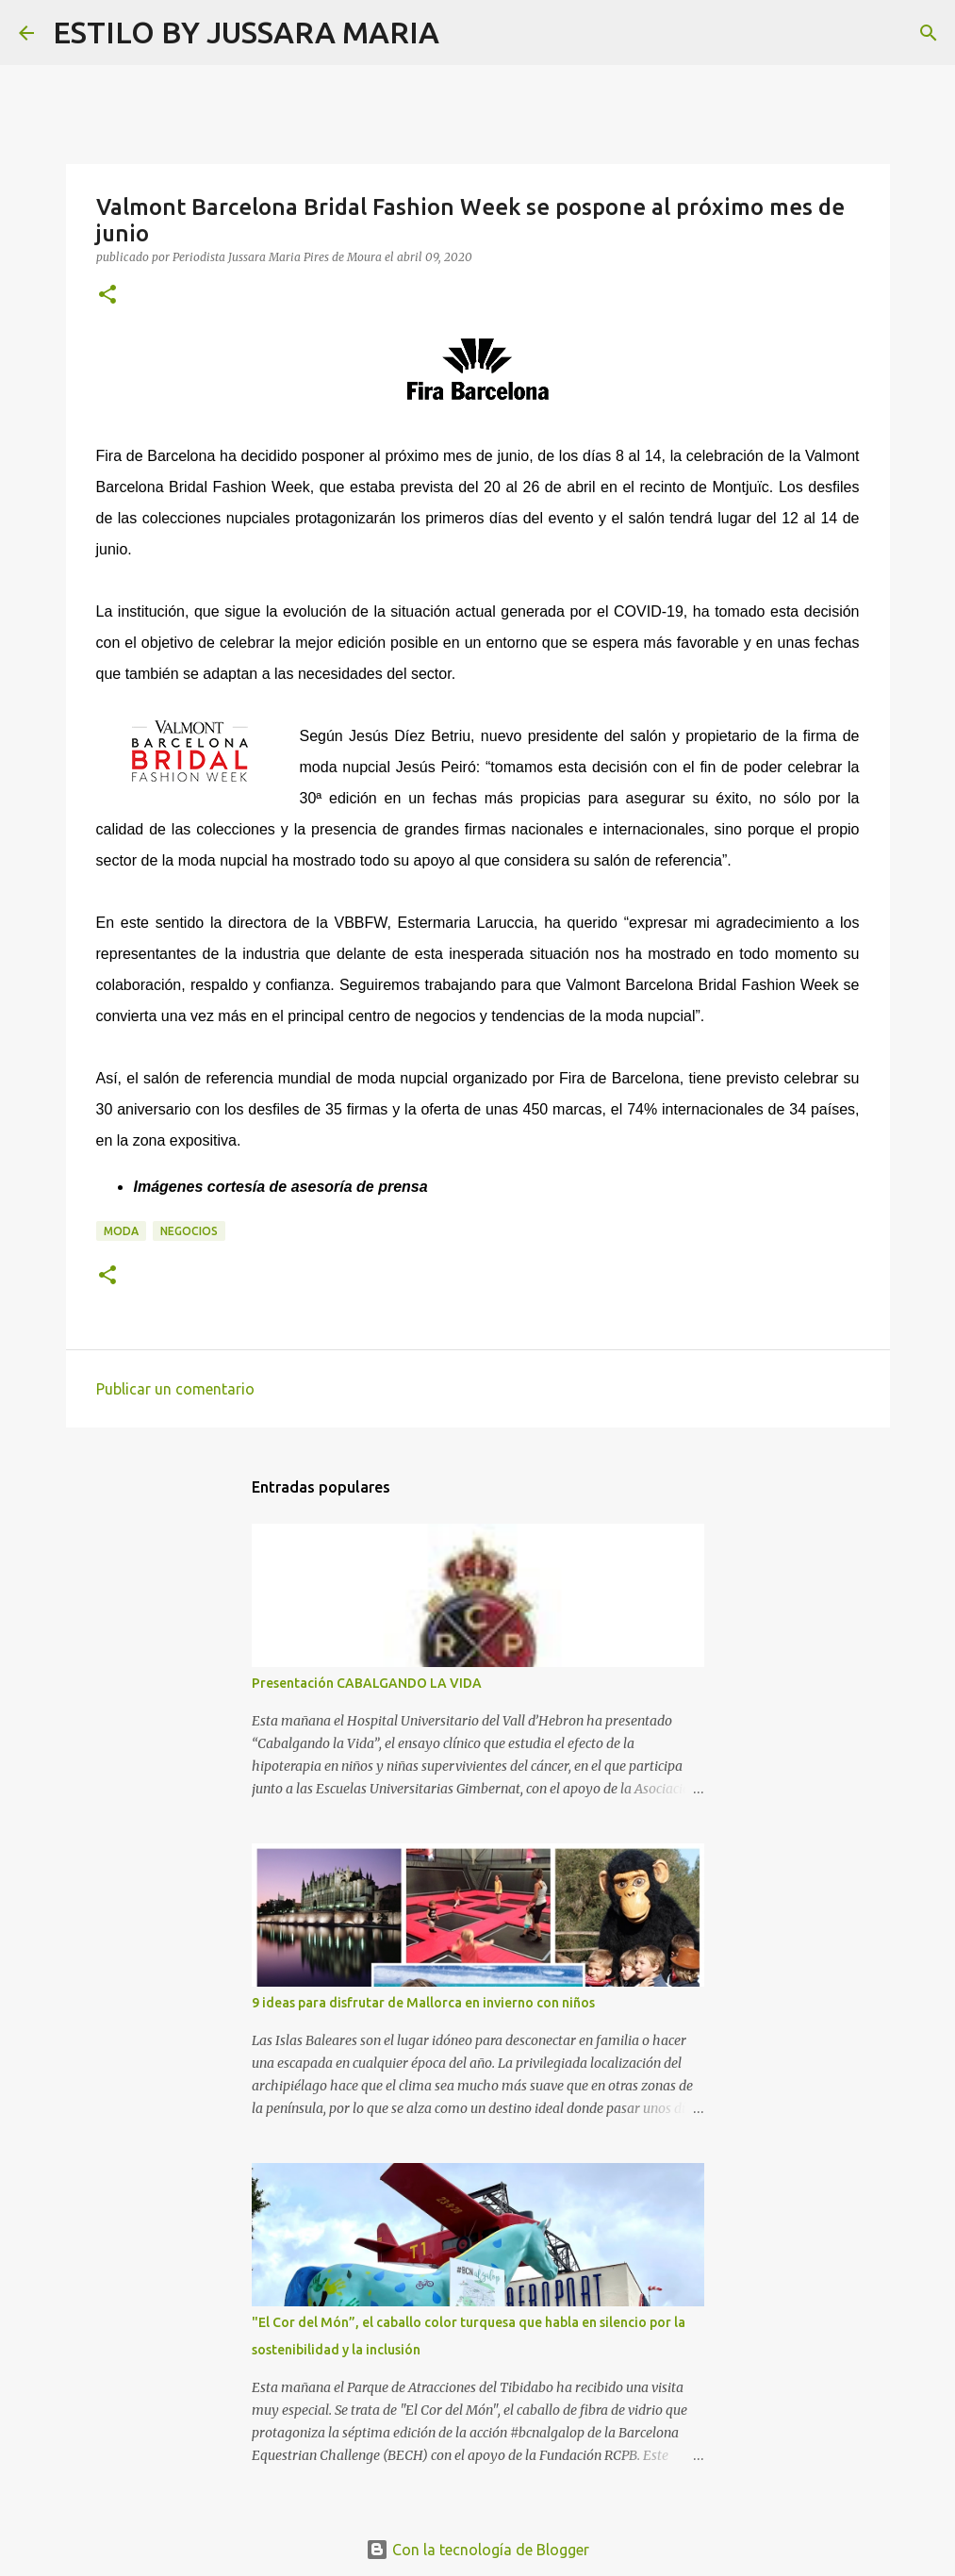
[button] (107, 295)
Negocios (189, 1231)
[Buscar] (465, 33)
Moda (121, 1231)
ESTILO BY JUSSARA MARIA (246, 32)
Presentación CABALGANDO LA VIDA (367, 1683)
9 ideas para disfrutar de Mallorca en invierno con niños (423, 2002)
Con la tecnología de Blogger (477, 2549)
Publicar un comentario (175, 1388)
